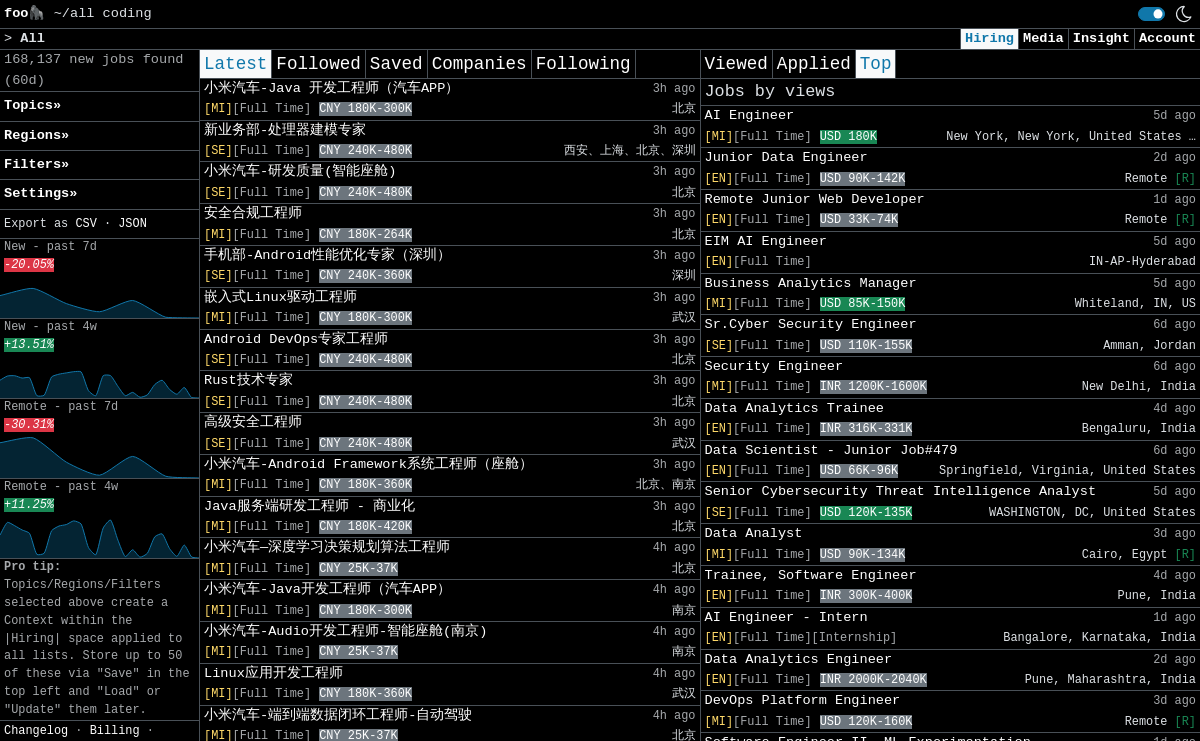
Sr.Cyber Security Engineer (811, 324)
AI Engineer (750, 115)
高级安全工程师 (253, 422)
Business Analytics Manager (811, 283)
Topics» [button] (32, 105)
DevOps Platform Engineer (803, 700)
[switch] (1151, 14)
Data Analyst (754, 533)
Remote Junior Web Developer (815, 199)
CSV (85, 224)
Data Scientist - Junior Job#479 (831, 450)
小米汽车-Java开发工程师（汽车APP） (327, 589)
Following (583, 64)
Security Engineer (774, 366)
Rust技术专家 (248, 380)
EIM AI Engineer (766, 241)
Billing (115, 731)
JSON (132, 224)
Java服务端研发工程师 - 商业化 (309, 506)
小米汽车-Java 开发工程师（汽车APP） (331, 88)
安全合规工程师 (253, 213)
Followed (318, 64)
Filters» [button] (36, 164)
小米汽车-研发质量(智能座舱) (300, 171)
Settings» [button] (40, 193)
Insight (1101, 38)
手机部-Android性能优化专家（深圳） (327, 255)
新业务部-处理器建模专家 (285, 130)
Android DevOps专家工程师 (296, 339)
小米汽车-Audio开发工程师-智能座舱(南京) (345, 631)
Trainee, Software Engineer (811, 575)
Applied (814, 64)
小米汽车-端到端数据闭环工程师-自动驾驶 (338, 715)
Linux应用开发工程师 (273, 673)
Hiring (989, 38)
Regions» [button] (36, 135)
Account (1167, 38)
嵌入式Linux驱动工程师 (280, 297)
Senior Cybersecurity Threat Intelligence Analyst (901, 491)
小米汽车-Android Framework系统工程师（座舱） (368, 464)
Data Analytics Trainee (794, 408)
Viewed (736, 64)
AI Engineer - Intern (786, 617)
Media (1043, 38)
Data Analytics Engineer (799, 659)
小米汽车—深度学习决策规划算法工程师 (327, 547)
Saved (396, 64)
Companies (479, 64)
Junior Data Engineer (786, 157)
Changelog (36, 731)
